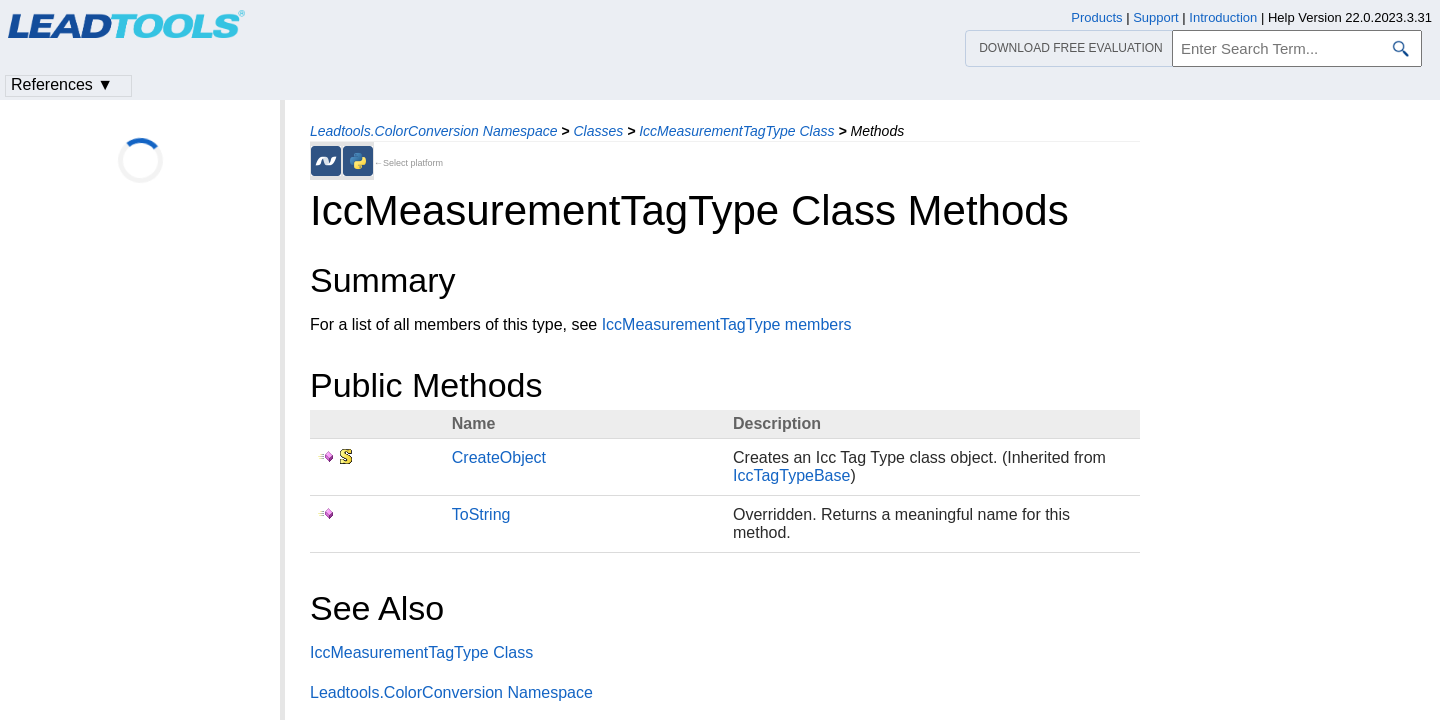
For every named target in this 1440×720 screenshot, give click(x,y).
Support (1156, 17)
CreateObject (499, 457)
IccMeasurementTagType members (727, 324)
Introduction (1223, 17)
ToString (481, 514)
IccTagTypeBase (791, 475)
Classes (598, 131)
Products (1096, 17)
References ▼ (62, 84)
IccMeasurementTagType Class (736, 131)
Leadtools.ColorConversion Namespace (433, 131)
